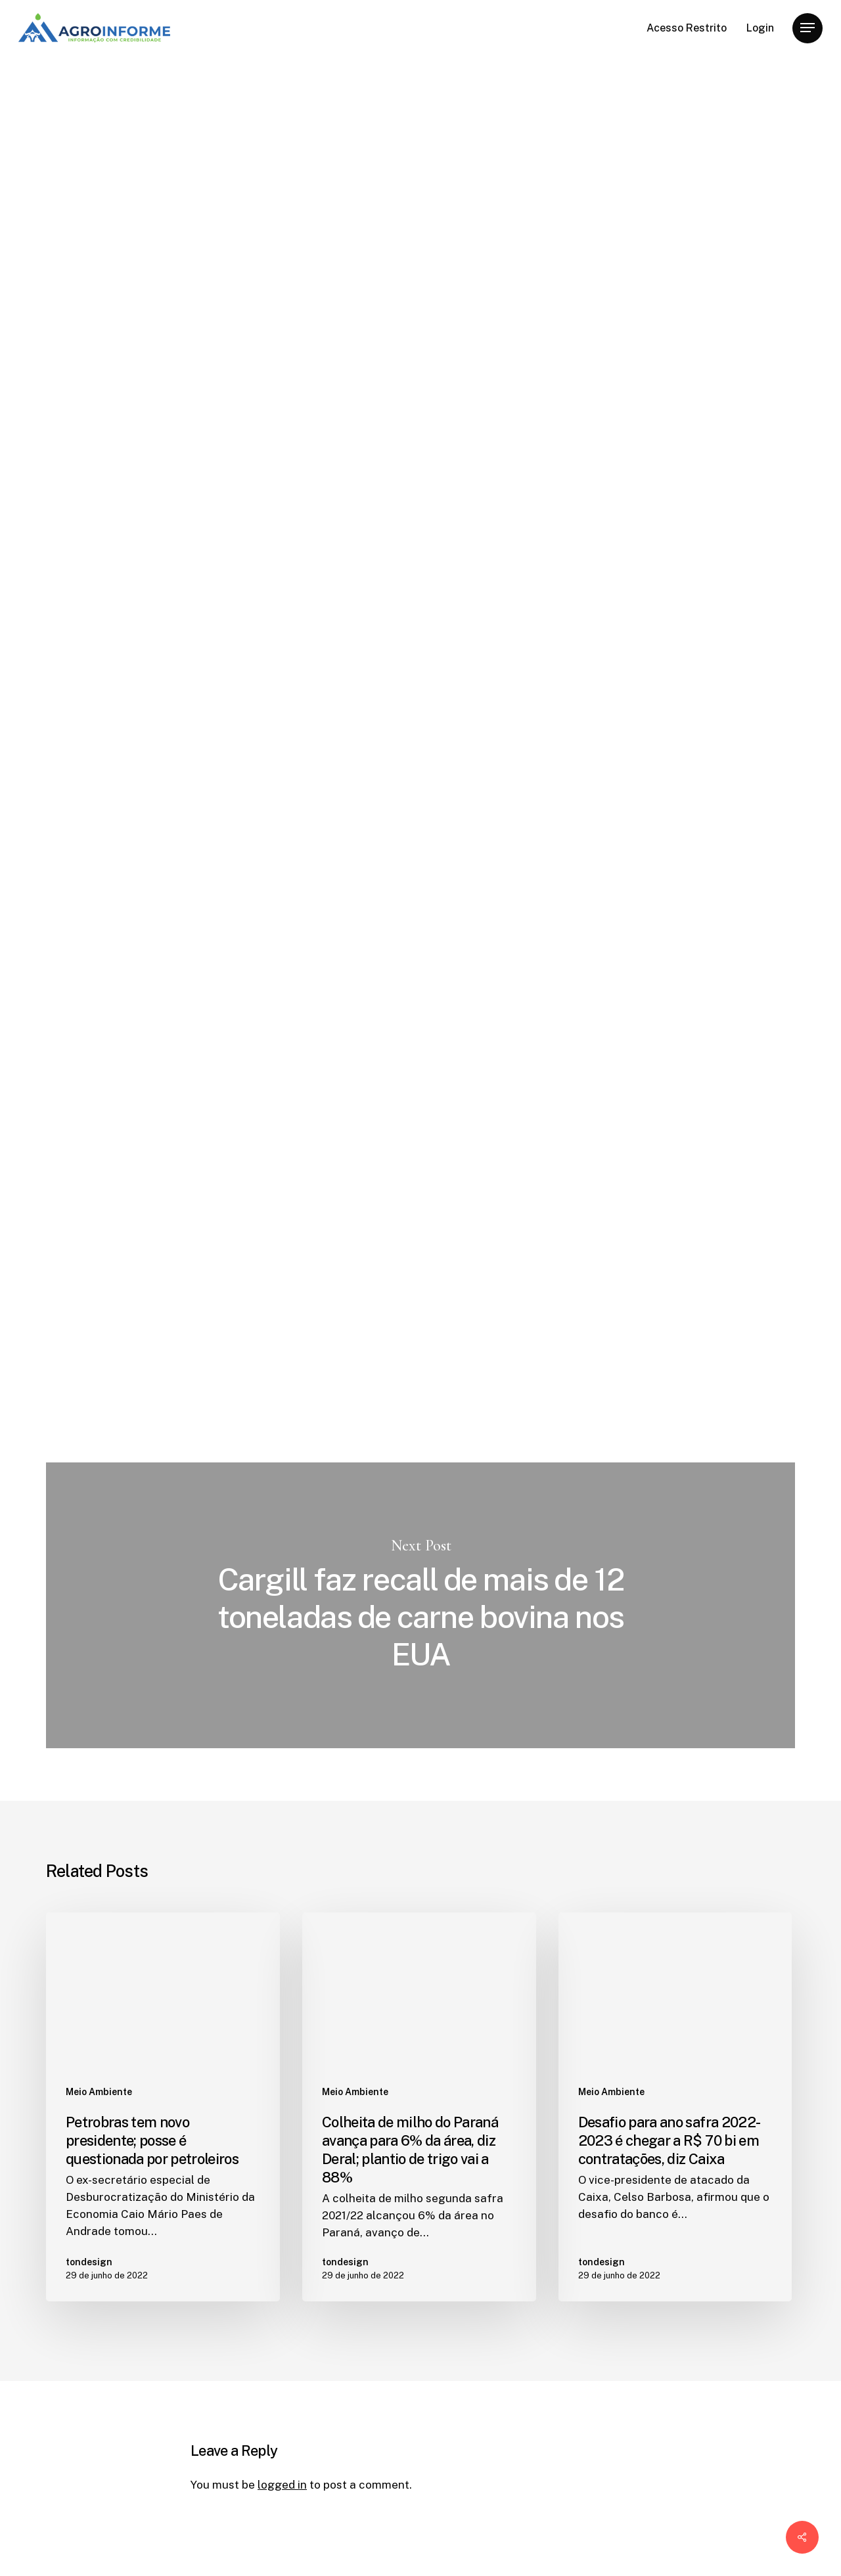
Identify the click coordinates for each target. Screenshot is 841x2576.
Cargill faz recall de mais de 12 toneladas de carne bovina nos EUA (420, 1605)
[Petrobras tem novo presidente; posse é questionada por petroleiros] (163, 2106)
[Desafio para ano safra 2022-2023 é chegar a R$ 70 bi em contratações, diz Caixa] (675, 2106)
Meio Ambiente (233, 115)
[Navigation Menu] (807, 28)
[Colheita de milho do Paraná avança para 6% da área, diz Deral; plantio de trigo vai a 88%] (419, 2106)
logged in (282, 2484)
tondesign (217, 347)
